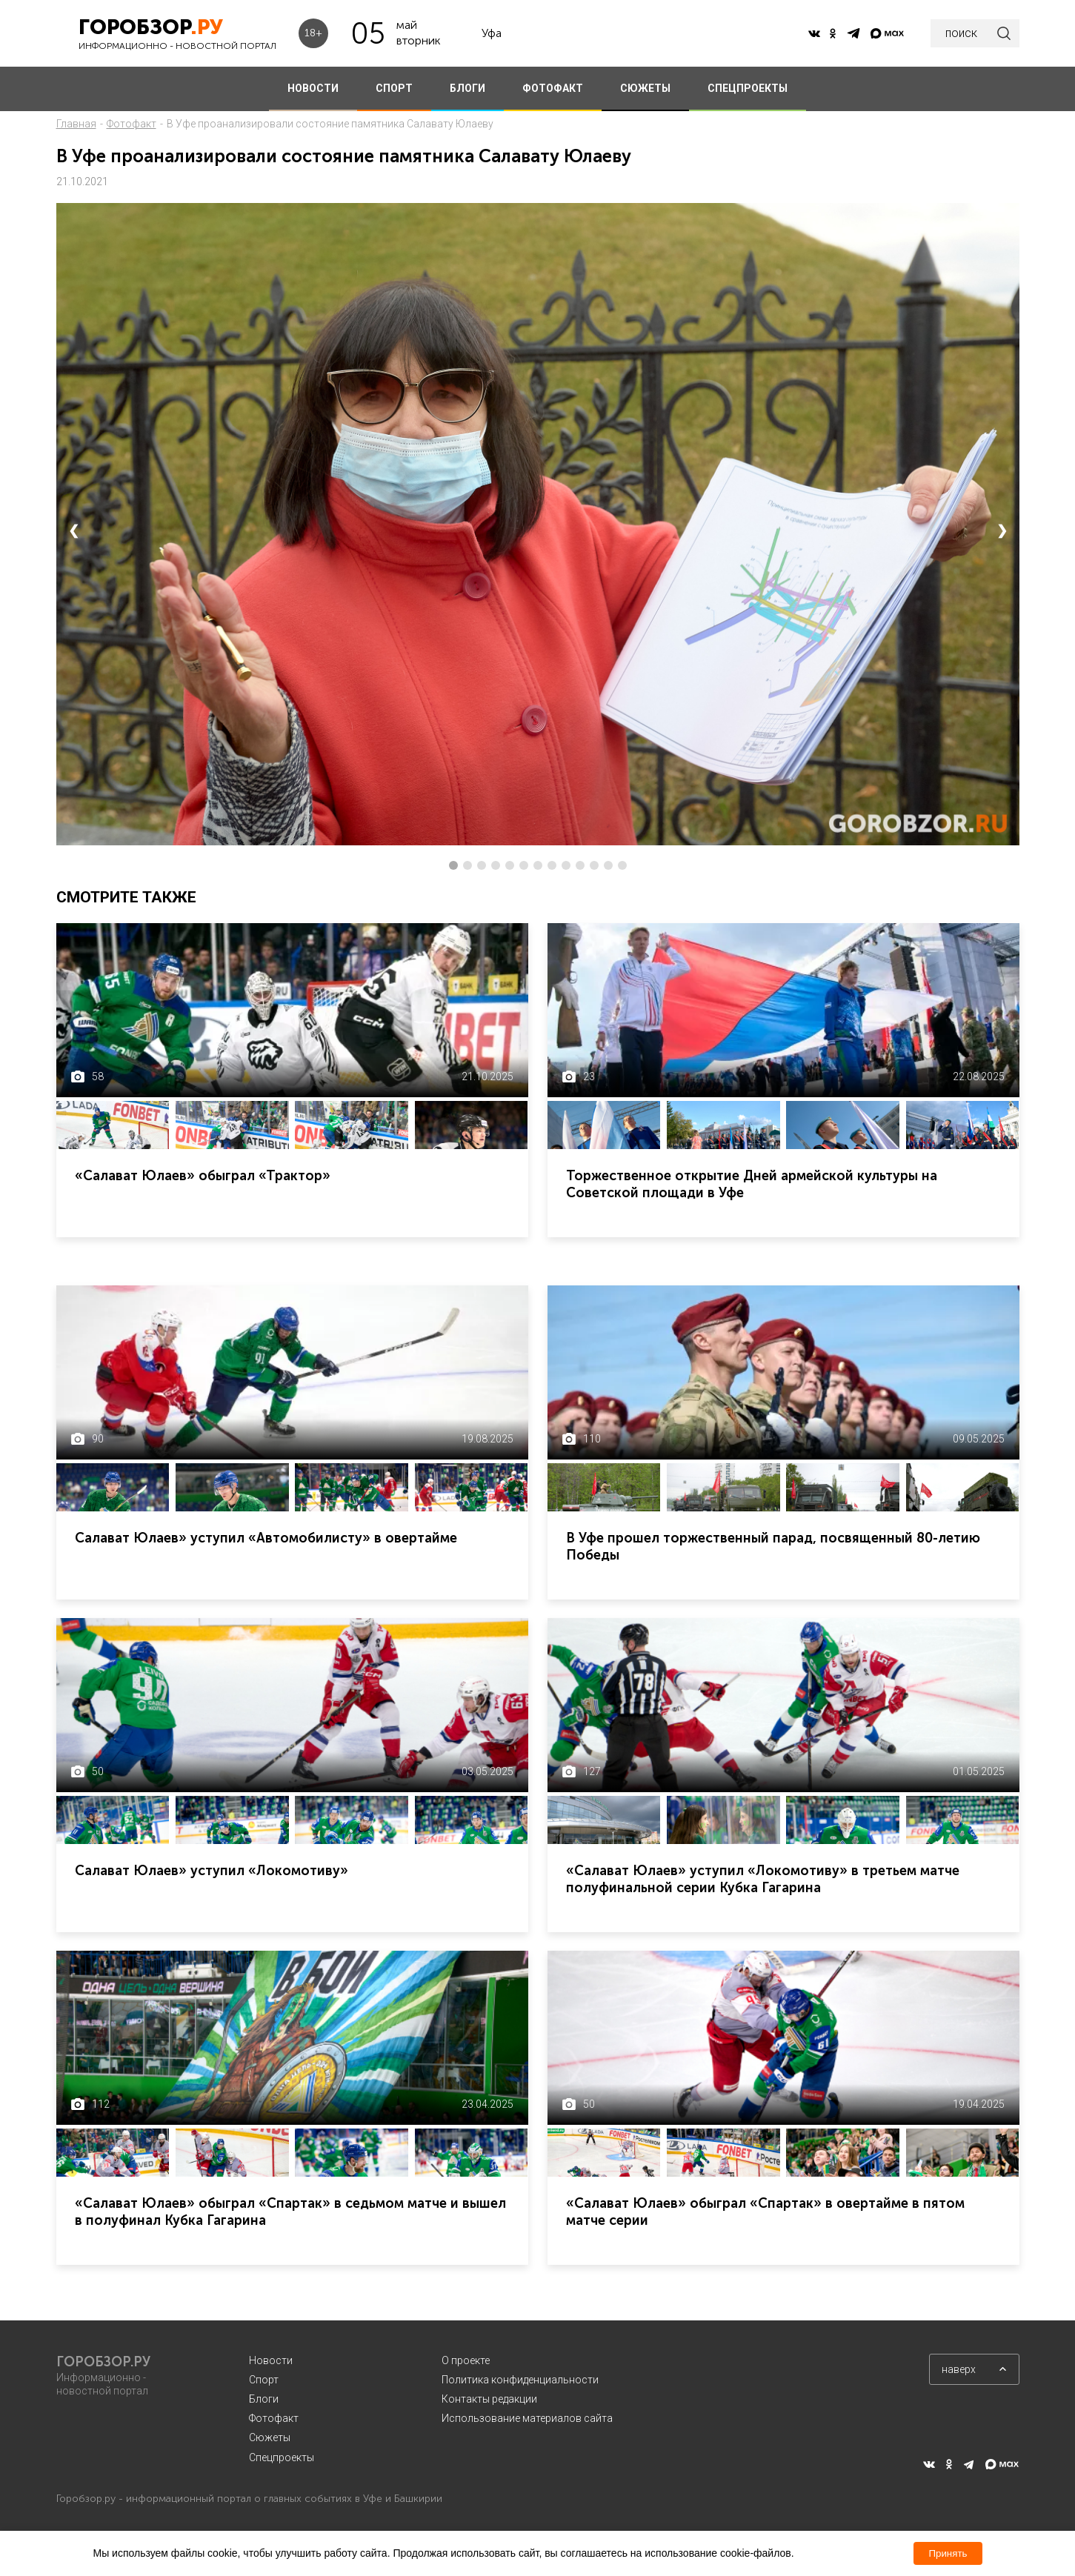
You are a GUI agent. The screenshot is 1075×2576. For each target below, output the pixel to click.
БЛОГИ (467, 88)
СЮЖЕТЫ (645, 88)
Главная (76, 124)
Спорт (264, 2380)
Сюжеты (269, 2437)
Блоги (264, 2399)
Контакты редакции (489, 2399)
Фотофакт (131, 124)
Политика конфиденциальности (520, 2380)
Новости (271, 2360)
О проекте (466, 2360)
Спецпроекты (281, 2457)
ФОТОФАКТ (552, 88)
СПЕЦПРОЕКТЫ (748, 88)
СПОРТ (394, 88)
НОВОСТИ (313, 88)
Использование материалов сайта (527, 2418)
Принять (947, 2553)
